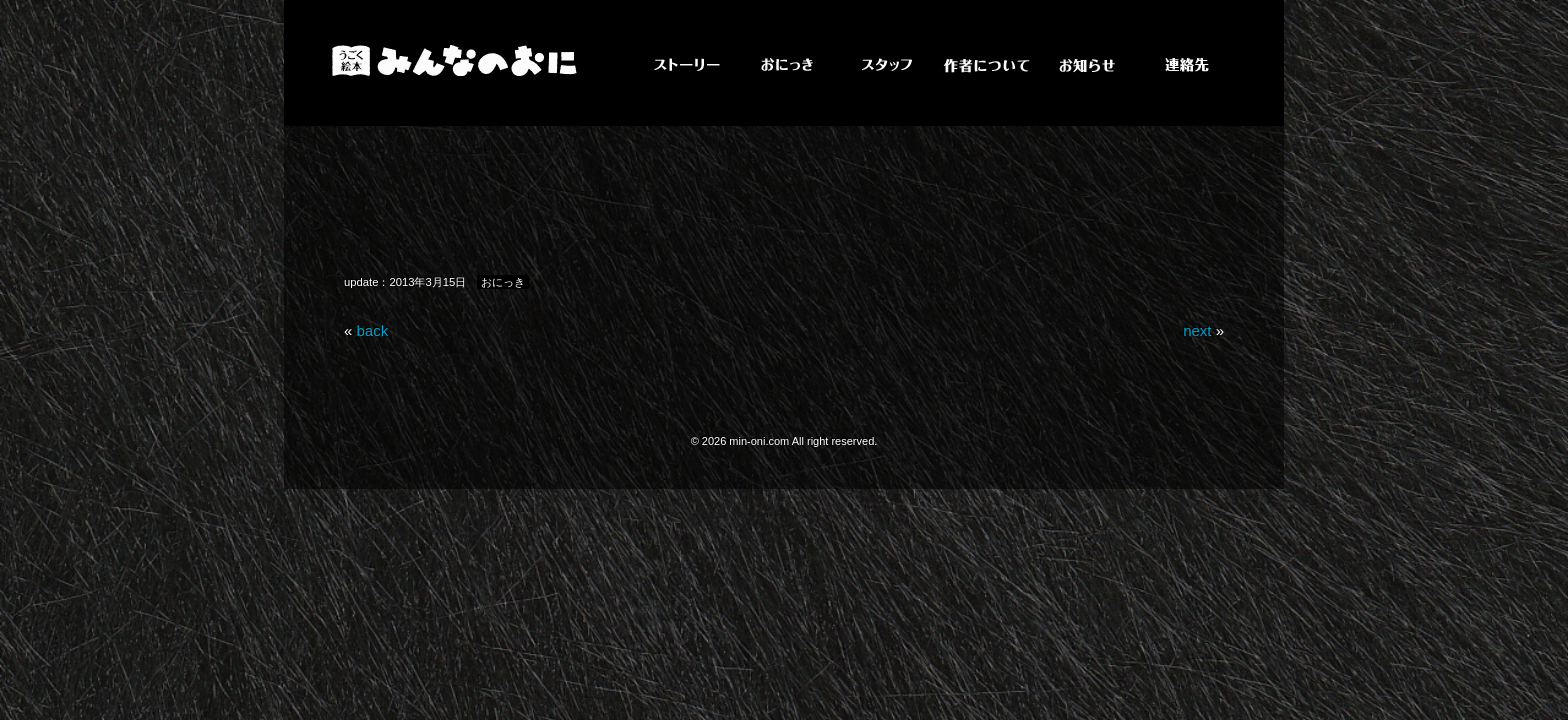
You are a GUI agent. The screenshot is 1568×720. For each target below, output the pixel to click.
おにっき (503, 282)
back (373, 330)
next (1197, 330)
